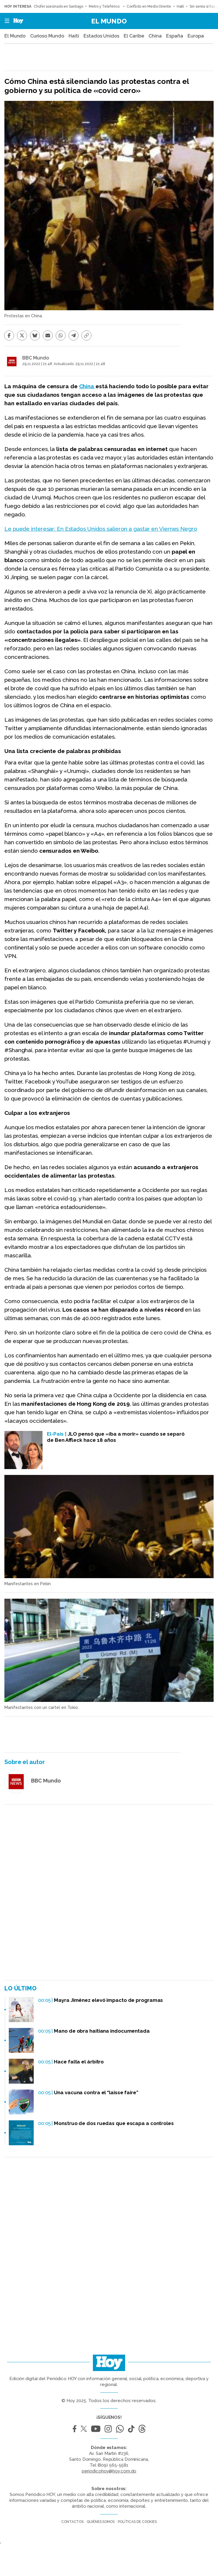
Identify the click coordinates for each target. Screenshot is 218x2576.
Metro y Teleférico (105, 6)
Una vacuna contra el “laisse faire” (96, 2092)
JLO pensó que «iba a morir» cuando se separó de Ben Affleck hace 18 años (116, 1437)
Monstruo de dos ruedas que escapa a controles (114, 2123)
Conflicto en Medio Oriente (149, 6)
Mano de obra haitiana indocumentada (102, 2031)
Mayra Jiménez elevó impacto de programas (108, 2000)
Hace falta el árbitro (79, 2062)
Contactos (72, 2522)
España (174, 36)
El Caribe (134, 36)
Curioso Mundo (47, 36)
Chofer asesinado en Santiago (58, 6)
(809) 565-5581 (113, 2465)
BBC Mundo (35, 358)
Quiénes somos (101, 2522)
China (155, 36)
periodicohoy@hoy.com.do (109, 2471)
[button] (5, 21)
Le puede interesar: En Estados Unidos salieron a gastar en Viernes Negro (100, 528)
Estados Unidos (101, 36)
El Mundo (109, 21)
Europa (196, 36)
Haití (180, 6)
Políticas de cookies (137, 2522)
